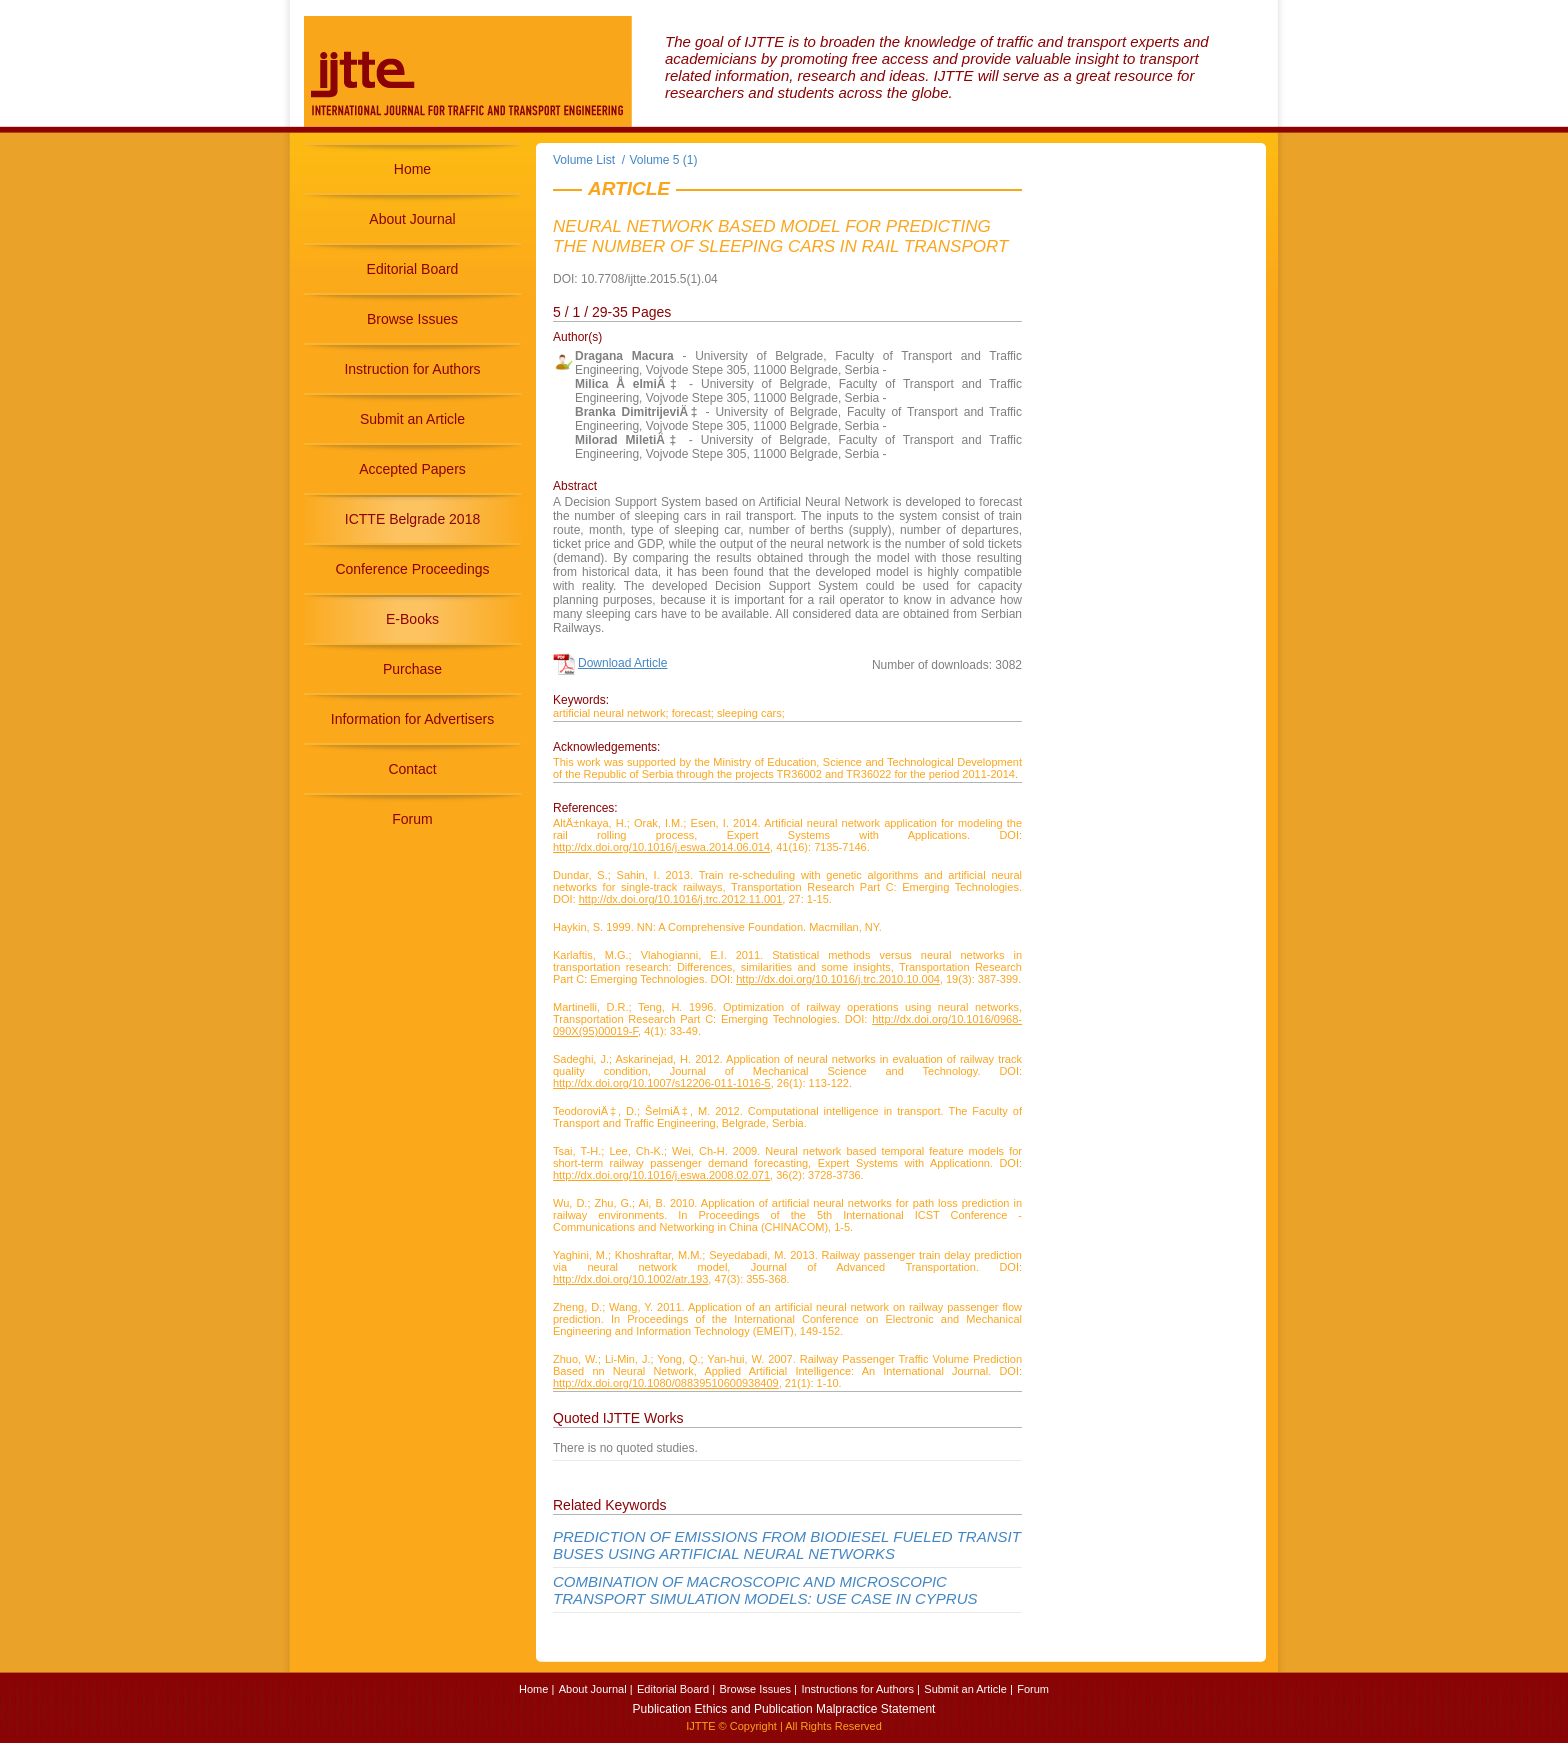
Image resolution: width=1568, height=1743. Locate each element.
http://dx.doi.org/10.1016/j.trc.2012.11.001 (681, 899)
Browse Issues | (758, 1689)
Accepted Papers (412, 469)
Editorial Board (413, 269)
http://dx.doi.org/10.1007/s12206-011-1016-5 (662, 1083)
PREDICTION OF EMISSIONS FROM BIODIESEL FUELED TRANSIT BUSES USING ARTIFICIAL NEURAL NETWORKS (787, 1545)
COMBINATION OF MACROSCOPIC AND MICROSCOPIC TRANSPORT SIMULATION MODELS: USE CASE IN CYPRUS (765, 1590)
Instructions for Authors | (860, 1689)
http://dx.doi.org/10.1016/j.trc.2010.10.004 (838, 979)
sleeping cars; (751, 713)
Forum (412, 819)
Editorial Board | (676, 1689)
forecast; (693, 713)
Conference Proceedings (412, 569)
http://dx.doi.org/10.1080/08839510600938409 (666, 1383)
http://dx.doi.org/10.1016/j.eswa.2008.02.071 (661, 1175)
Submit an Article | (968, 1689)
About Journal (412, 219)
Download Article (622, 663)
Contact (412, 769)
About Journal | (596, 1689)
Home (412, 169)
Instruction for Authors (412, 369)
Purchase (412, 669)
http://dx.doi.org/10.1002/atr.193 (630, 1279)
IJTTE (700, 1726)
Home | (536, 1689)
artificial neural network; (611, 713)
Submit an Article (412, 419)
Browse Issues (412, 319)
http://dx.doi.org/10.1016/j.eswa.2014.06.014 (661, 847)
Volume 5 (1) (664, 160)
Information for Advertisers (412, 719)
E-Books (412, 619)
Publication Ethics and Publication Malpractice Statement (784, 1709)
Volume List (585, 160)
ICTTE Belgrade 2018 (412, 519)
